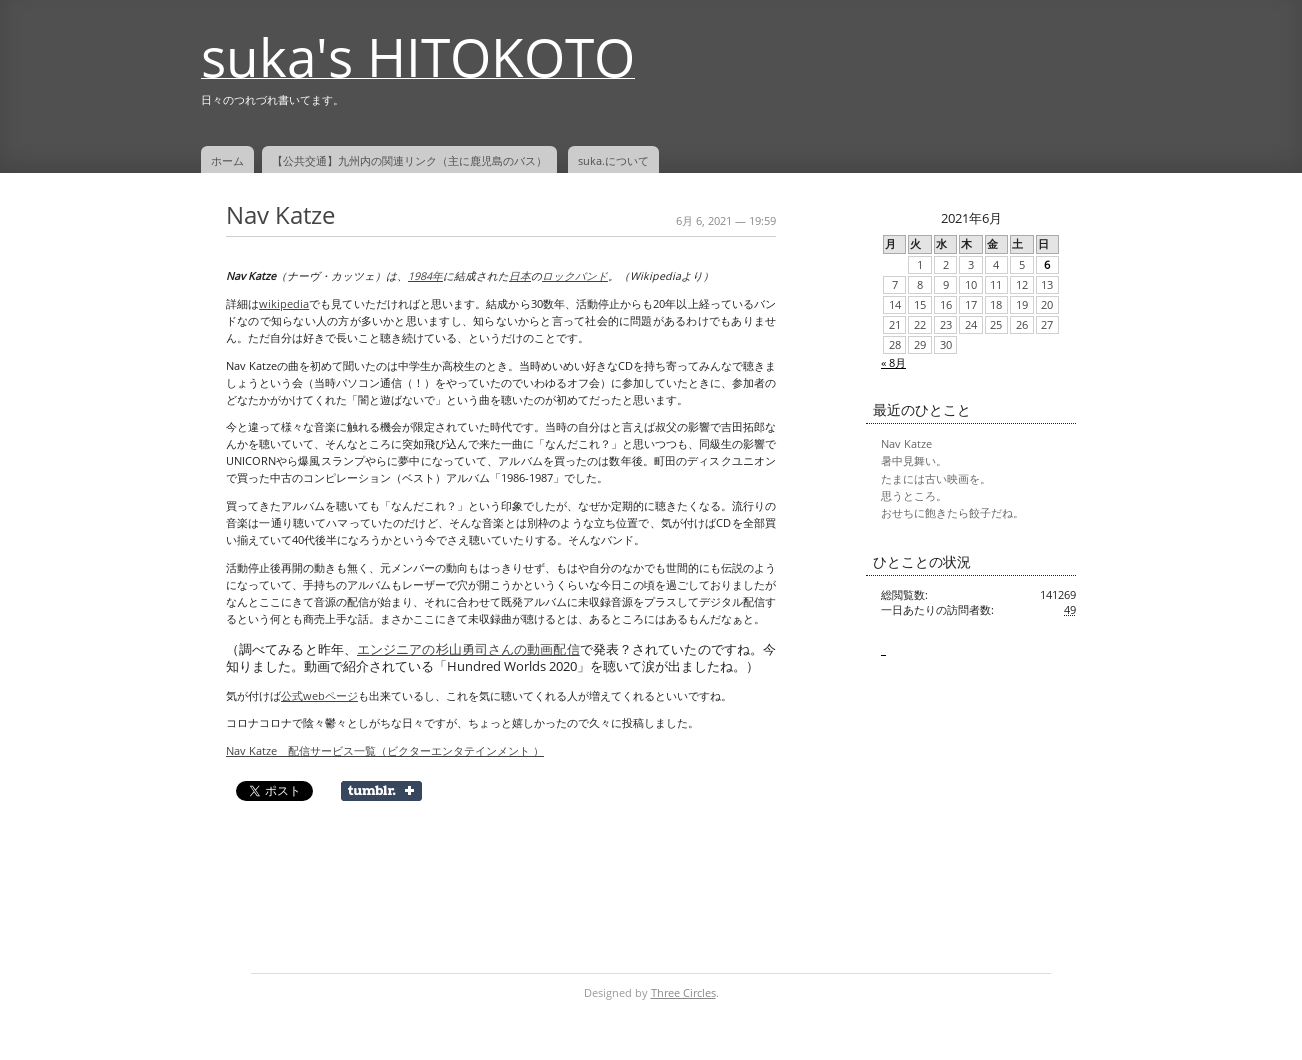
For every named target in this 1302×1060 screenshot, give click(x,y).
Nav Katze (280, 214)
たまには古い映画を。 (936, 479)
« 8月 (893, 363)
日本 (520, 276)
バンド (591, 276)
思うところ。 (914, 496)
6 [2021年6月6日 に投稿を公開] (1047, 265)
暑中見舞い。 (914, 461)
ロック (558, 276)
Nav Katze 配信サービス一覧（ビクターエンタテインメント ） (385, 751)
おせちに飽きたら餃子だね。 (952, 513)
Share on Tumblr (381, 791)
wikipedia (284, 304)
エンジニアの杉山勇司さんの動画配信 (468, 649)
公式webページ (319, 696)
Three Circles (683, 993)
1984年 (425, 276)
